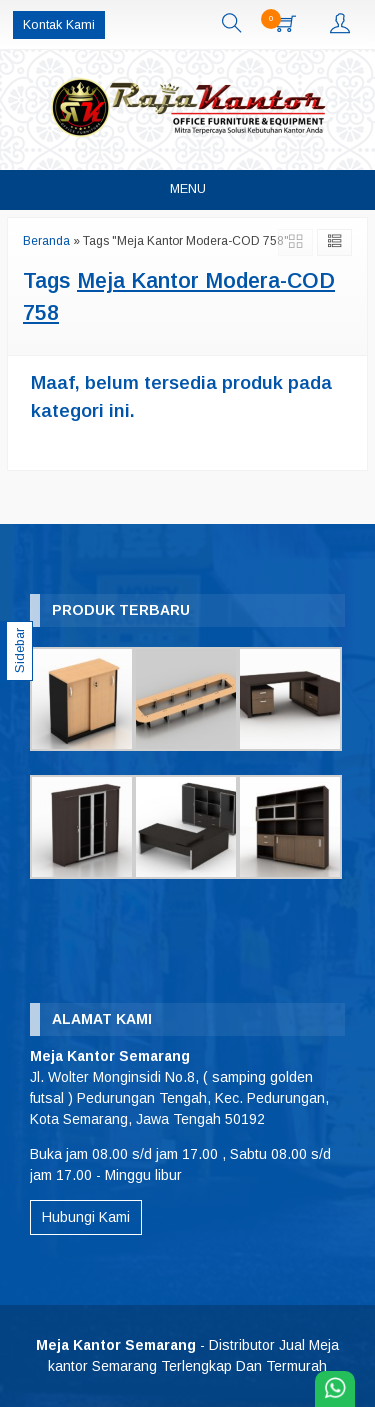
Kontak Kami (59, 25)
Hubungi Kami (86, 1217)
